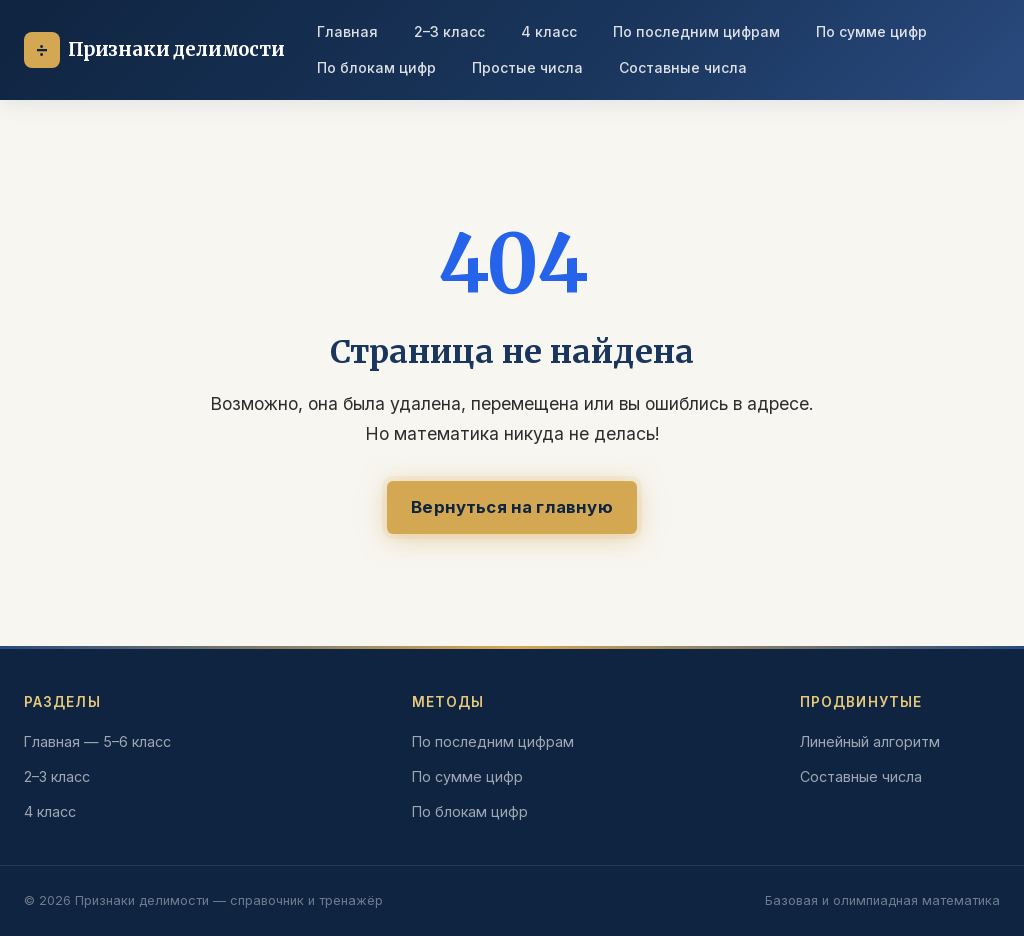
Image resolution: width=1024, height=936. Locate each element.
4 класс (549, 31)
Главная (347, 31)
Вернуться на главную (511, 507)
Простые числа (527, 67)
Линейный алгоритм (870, 741)
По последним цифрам (696, 31)
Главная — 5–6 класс (97, 741)
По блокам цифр (376, 67)
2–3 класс (449, 31)
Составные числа (683, 67)
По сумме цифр (871, 31)
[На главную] (154, 50)
